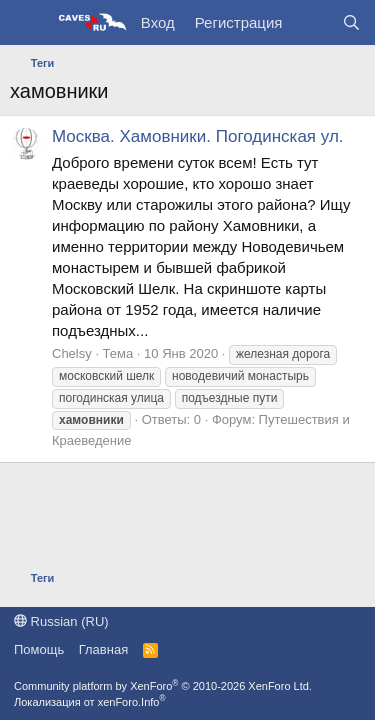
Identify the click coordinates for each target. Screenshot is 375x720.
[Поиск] (351, 22)
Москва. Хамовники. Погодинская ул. (198, 136)
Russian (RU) (61, 621)
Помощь (39, 649)
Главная (103, 649)
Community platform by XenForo (163, 686)
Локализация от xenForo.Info (90, 702)
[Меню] (27, 23)
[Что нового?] (311, 22)
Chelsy (72, 353)
